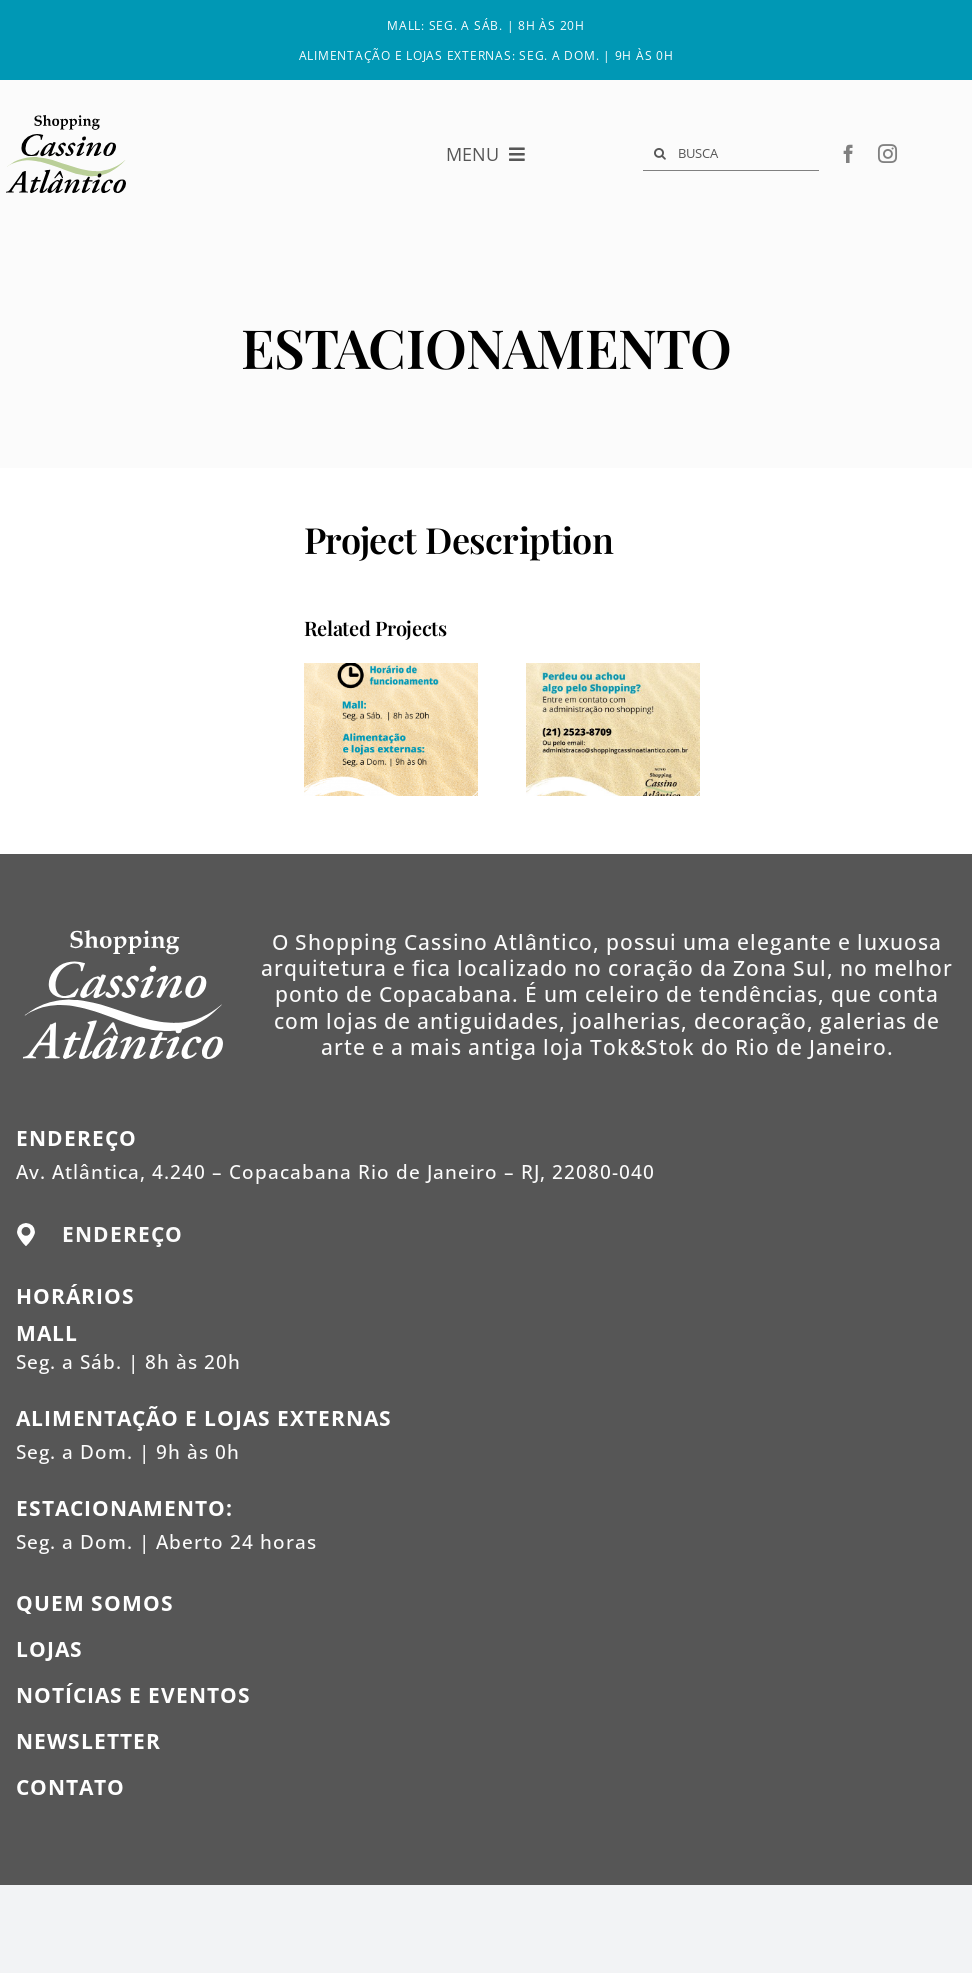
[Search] (660, 153)
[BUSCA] (731, 153)
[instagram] (887, 153)
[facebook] (848, 153)
